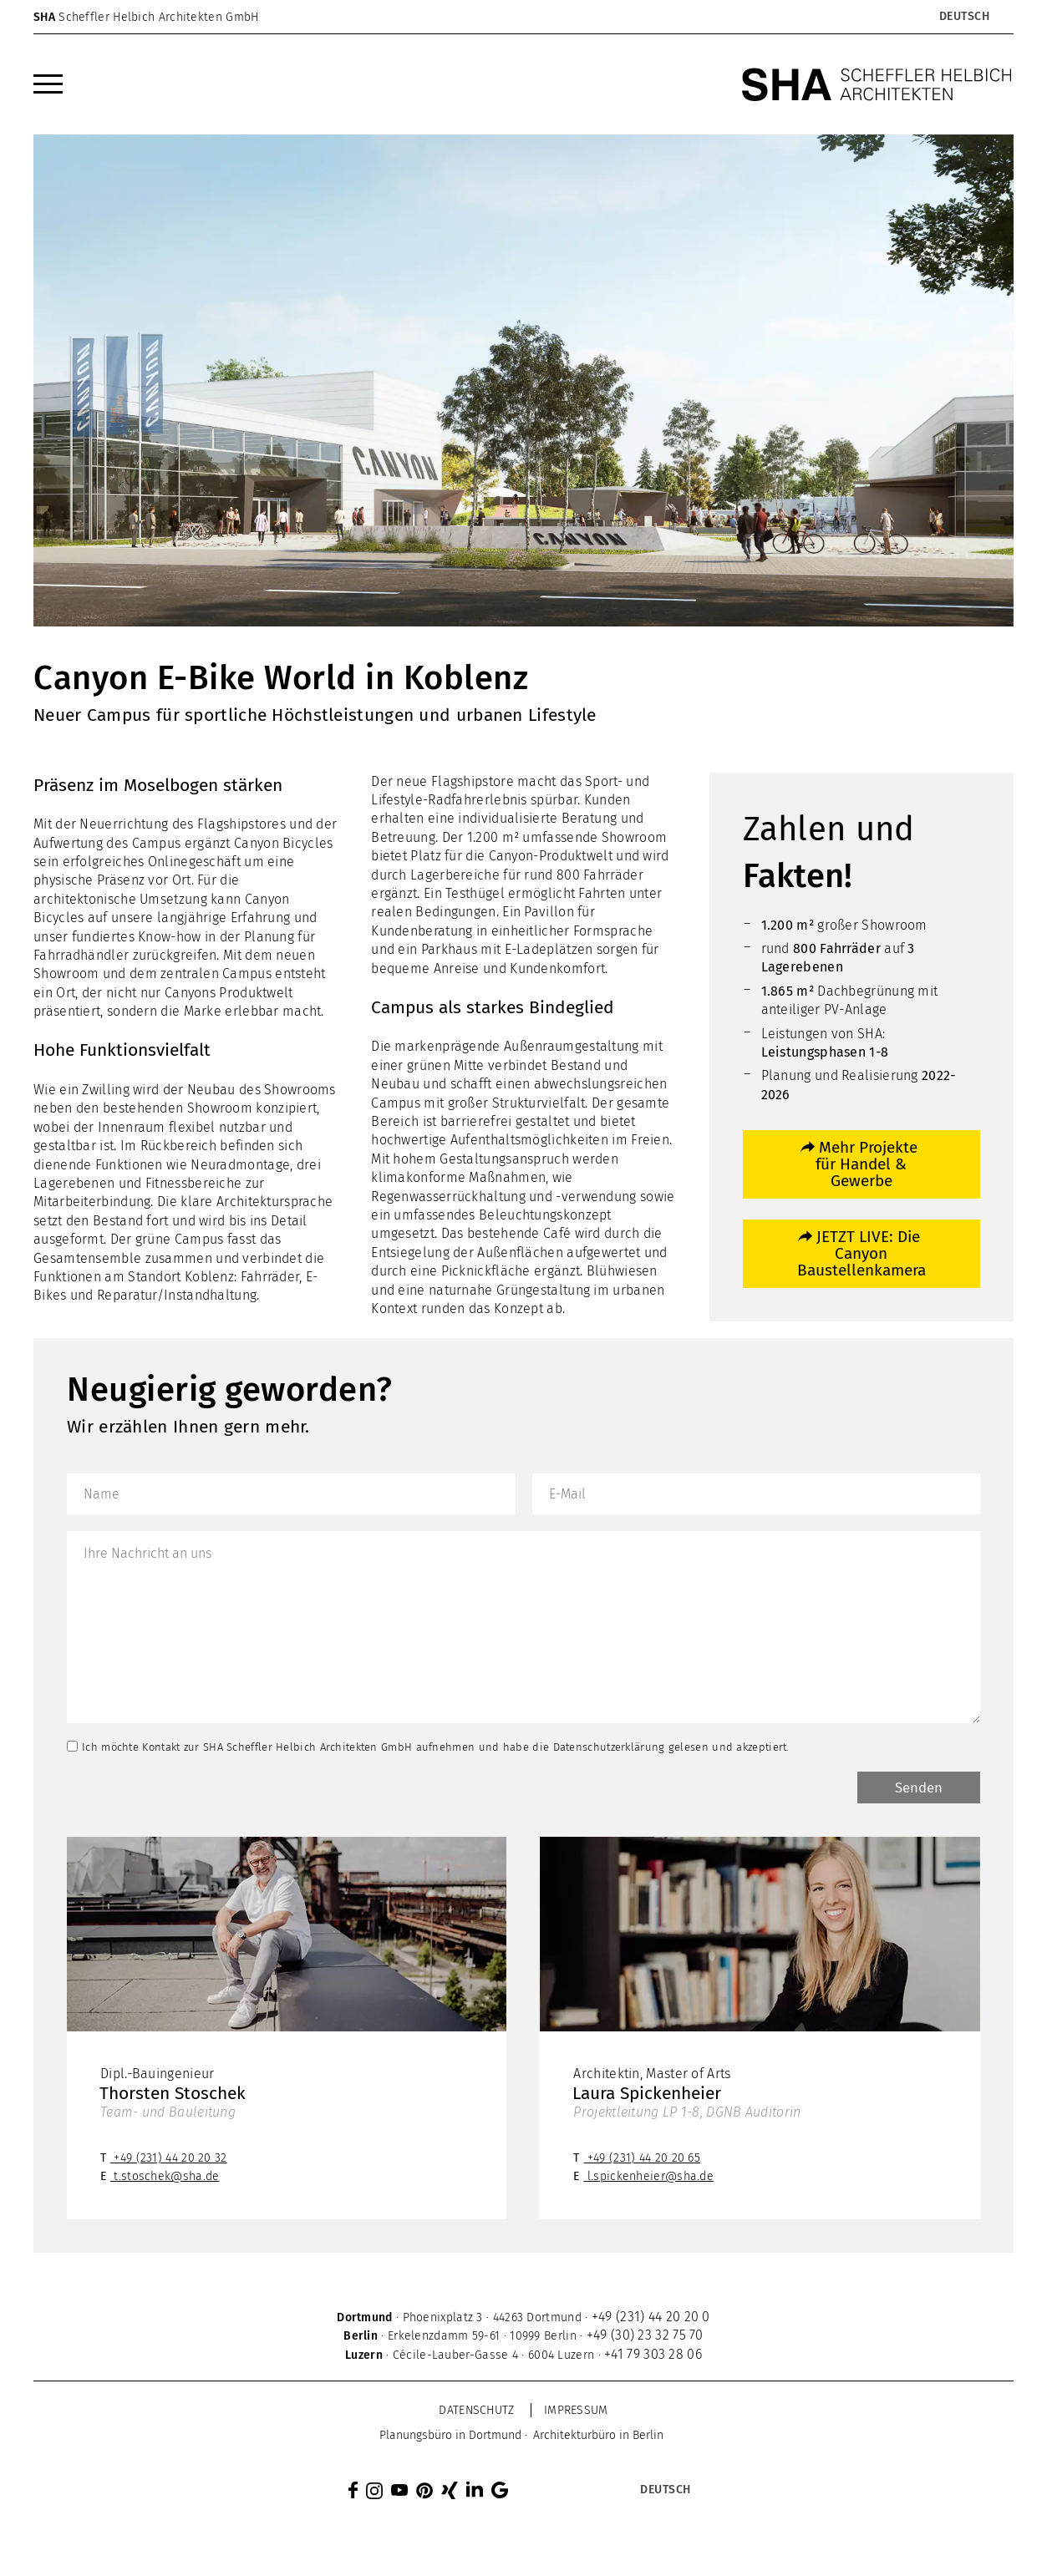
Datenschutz (476, 2413)
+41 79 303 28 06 (653, 2357)
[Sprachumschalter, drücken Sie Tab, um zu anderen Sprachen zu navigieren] (963, 16)
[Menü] (48, 84)
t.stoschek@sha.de (166, 2179)
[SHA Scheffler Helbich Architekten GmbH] (877, 84)
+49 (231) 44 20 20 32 (170, 2160)
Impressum (576, 2413)
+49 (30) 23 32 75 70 (645, 2337)
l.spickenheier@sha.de (650, 2179)
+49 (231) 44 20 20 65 (643, 2160)
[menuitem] (48, 84)
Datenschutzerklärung (609, 1747)
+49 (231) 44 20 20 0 (651, 2319)
